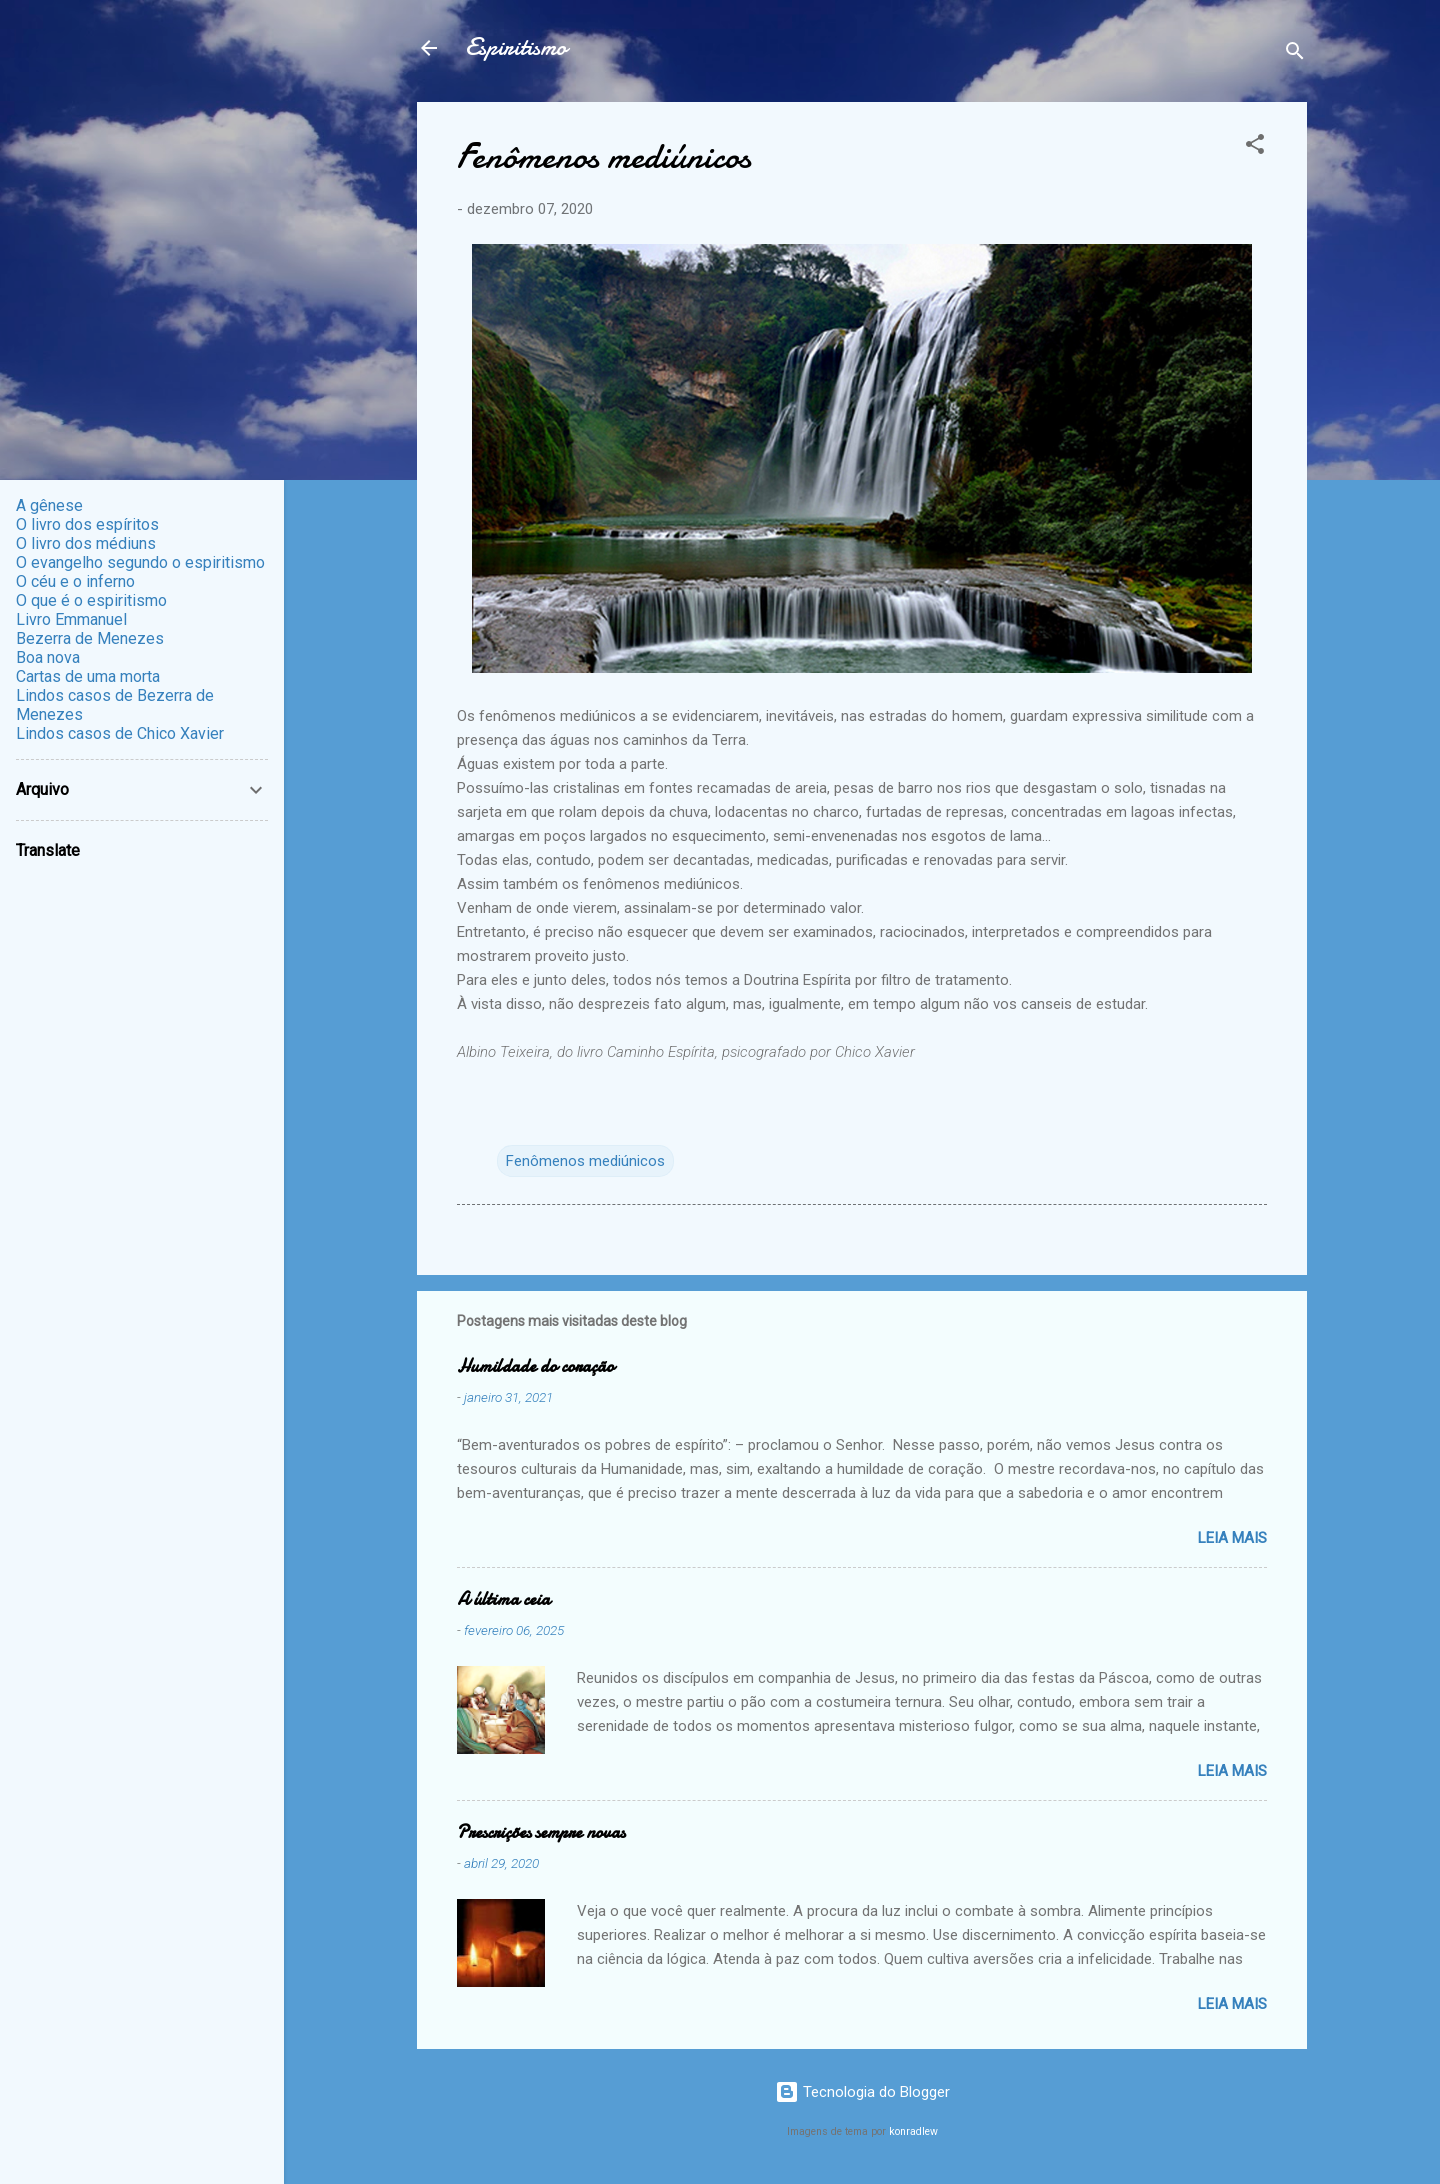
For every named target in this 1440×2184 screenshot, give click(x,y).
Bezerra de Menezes (90, 638)
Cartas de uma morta (88, 676)
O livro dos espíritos (87, 524)
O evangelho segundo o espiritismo (140, 562)
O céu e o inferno (75, 581)
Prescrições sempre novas (541, 1832)
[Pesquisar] (1295, 54)
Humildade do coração (535, 1366)
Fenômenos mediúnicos (585, 1161)
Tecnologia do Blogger (862, 2092)
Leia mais (1232, 1538)
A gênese (49, 505)
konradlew (913, 2131)
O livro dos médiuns (86, 543)
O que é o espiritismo (91, 600)
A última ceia (503, 1599)
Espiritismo (516, 47)
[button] (1255, 147)
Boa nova (48, 657)
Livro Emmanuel (71, 619)
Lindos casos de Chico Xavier (120, 733)
